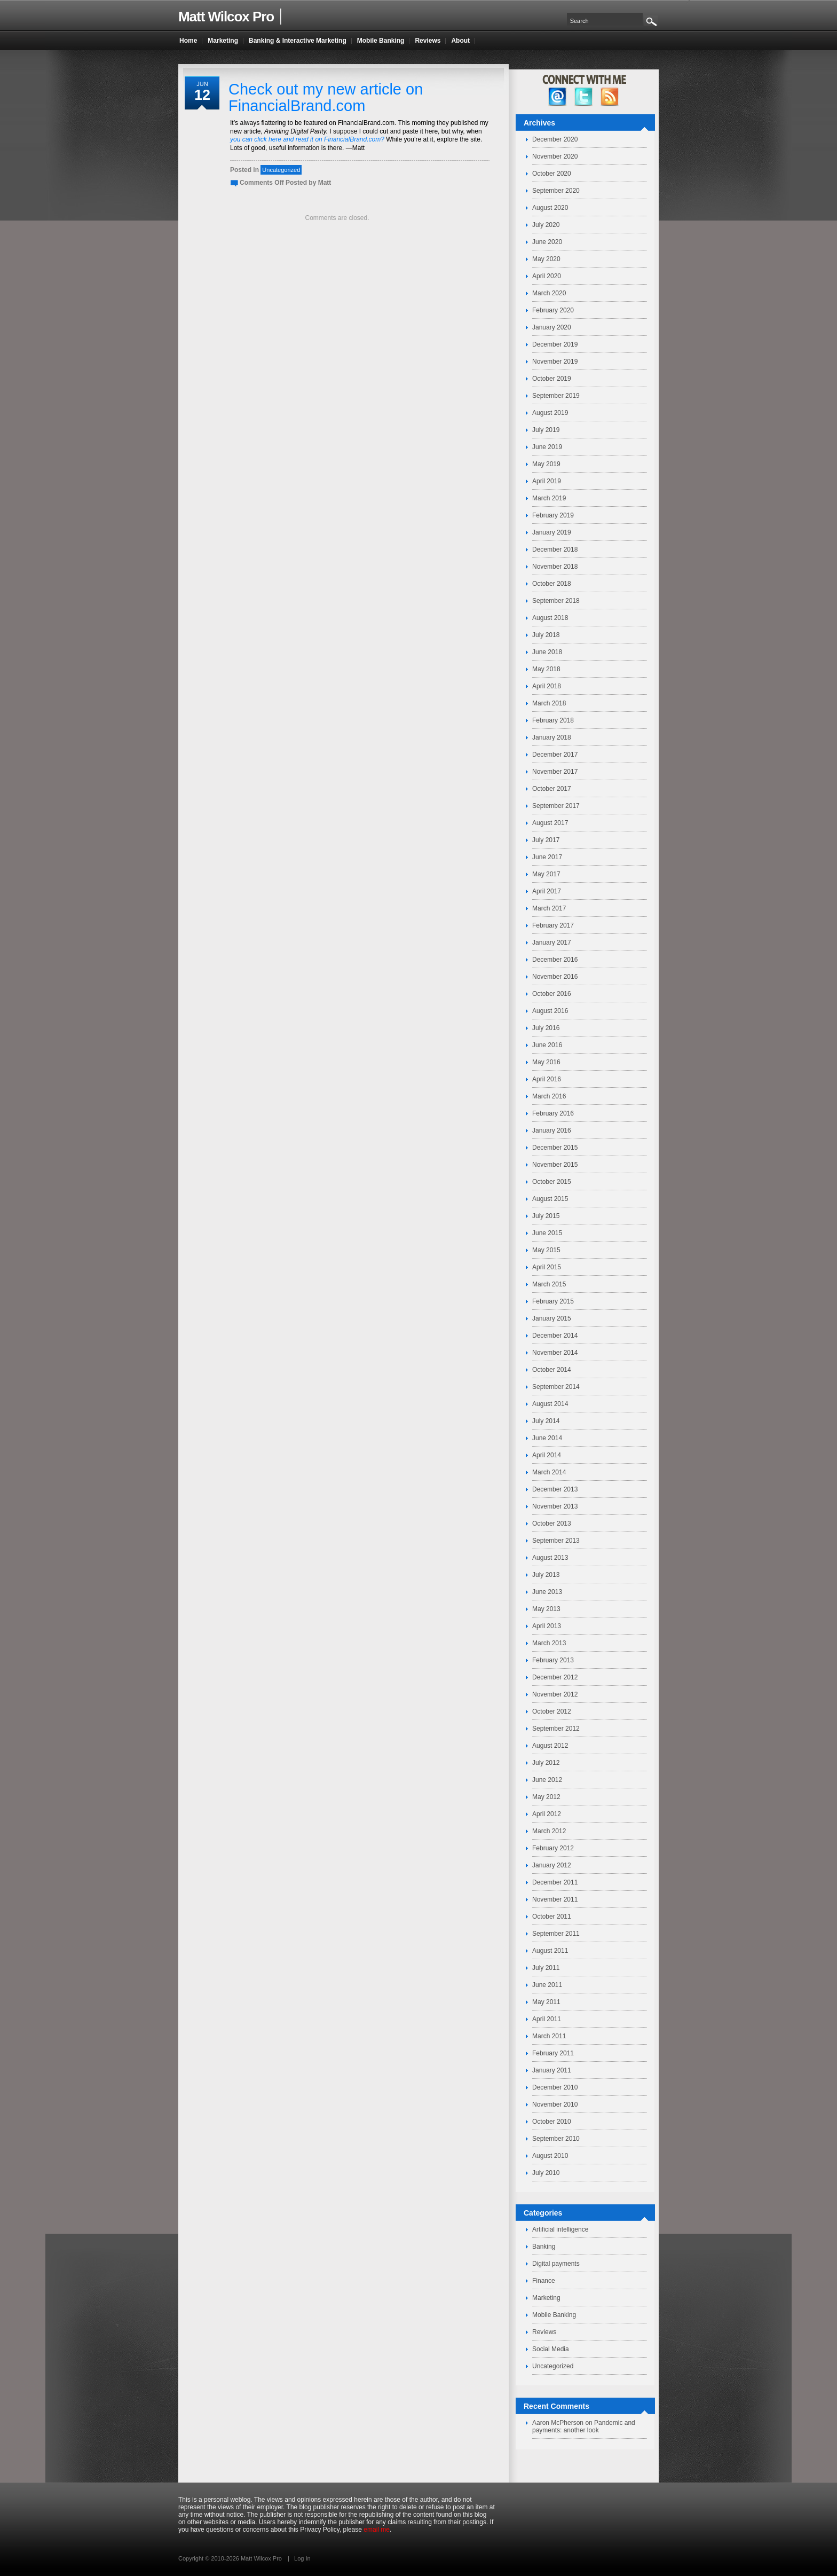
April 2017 (546, 891)
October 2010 (551, 2121)
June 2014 (547, 1438)
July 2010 (545, 2173)
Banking (543, 2246)
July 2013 (545, 1574)
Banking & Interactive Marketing (297, 40)
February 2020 (553, 310)
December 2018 (555, 549)
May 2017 (546, 874)
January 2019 (551, 532)
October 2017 (551, 788)
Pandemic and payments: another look (583, 2426)
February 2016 (553, 1113)
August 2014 (550, 1404)
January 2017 (551, 942)
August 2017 (550, 823)
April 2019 (546, 481)
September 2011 (556, 1933)
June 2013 (547, 1592)
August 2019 (550, 413)
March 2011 (549, 2036)
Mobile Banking (554, 2315)
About (460, 40)
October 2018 (551, 583)
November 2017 (555, 771)
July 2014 (545, 1421)
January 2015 (551, 1318)
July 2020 (545, 225)
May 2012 (546, 1797)
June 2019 (547, 447)
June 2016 (547, 1045)
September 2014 (556, 1387)
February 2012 (553, 1848)
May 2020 (546, 259)
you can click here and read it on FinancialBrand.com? (307, 139)
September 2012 (556, 1728)
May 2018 (546, 669)
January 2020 (551, 327)
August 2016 (550, 1011)
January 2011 (551, 2070)
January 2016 (551, 1130)
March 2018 (549, 703)
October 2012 (551, 1711)
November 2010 (555, 2104)
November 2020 (555, 156)
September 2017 (556, 806)
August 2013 (550, 1557)
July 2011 (545, 1968)
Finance (543, 2280)
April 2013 (546, 1626)
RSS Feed (610, 97)
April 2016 (546, 1079)
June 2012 (547, 1780)
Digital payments (556, 2263)
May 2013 (546, 1609)
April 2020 (546, 276)
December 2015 (555, 1147)
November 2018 (555, 566)
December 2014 (555, 1335)
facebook (557, 97)
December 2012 (555, 1677)
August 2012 (550, 1745)
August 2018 (550, 618)
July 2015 (545, 1216)
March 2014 (549, 1472)
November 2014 (555, 1352)
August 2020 (550, 207)
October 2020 (551, 173)
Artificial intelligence (560, 2229)
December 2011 (555, 1882)
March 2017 (549, 908)
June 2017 (547, 857)
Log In (302, 2558)
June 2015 (547, 1233)
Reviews (544, 2332)
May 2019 (546, 464)
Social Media (550, 2349)
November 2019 (555, 361)
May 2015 (546, 1250)
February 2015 (553, 1301)
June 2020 (547, 242)
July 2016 (545, 1028)
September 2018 (556, 600)
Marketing (546, 2298)
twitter (583, 97)
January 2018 (551, 737)
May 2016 (546, 1062)
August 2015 (550, 1199)
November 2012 (555, 1694)
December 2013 (555, 1489)
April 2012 (546, 1814)
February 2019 (553, 515)
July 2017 (545, 840)
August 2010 (550, 2155)
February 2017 (553, 925)
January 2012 (551, 1865)
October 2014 (551, 1369)
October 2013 (551, 1523)
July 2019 (545, 430)
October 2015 (551, 1181)
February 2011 (553, 2053)
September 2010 (556, 2138)
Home (188, 40)
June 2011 (547, 1985)
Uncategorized (281, 170)
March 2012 (549, 1831)
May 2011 (546, 2002)
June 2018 (547, 652)
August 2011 (550, 1950)
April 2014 (546, 1455)
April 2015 (546, 1267)
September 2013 (556, 1540)
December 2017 (555, 754)
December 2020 (555, 139)
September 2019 (556, 395)
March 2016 (549, 1096)
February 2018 (553, 720)
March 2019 (549, 498)
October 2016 (551, 994)
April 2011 (546, 2019)
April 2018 (546, 686)
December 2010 (555, 2087)
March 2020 (549, 293)
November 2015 (555, 1164)
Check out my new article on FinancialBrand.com (325, 97)
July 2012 (545, 1762)
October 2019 (551, 378)
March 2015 (549, 1284)
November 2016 (555, 976)
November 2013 (555, 1506)
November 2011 (555, 1899)
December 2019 (555, 344)
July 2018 (545, 635)
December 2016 (555, 959)
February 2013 (553, 1660)
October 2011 (551, 1916)
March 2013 (549, 1643)
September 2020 (556, 190)
